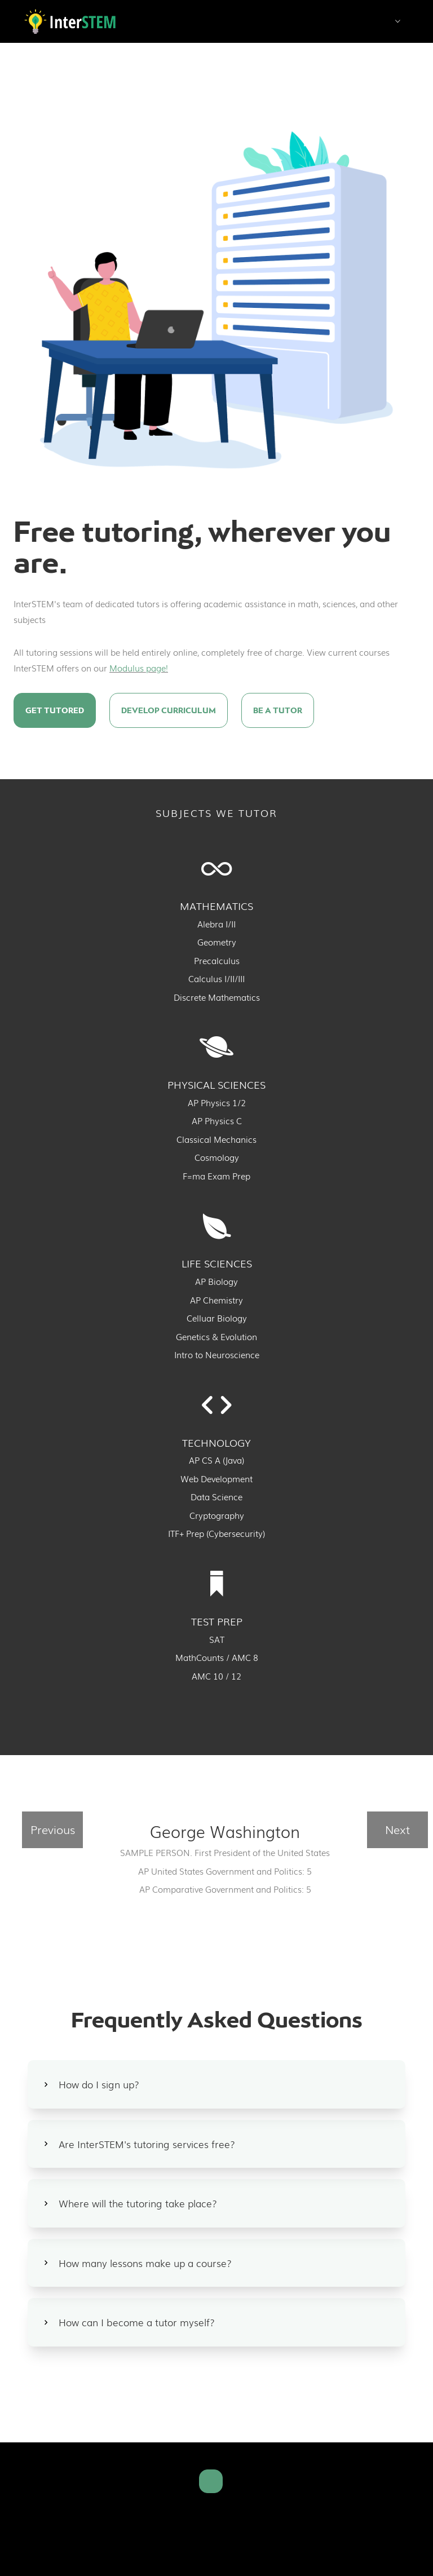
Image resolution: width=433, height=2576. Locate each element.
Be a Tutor (277, 710)
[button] (398, 22)
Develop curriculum (168, 710)
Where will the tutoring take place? (138, 2203)
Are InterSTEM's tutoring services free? (147, 2144)
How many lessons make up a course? (145, 2263)
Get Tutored (54, 710)
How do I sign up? (99, 2084)
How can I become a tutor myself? (137, 2322)
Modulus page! (138, 667)
